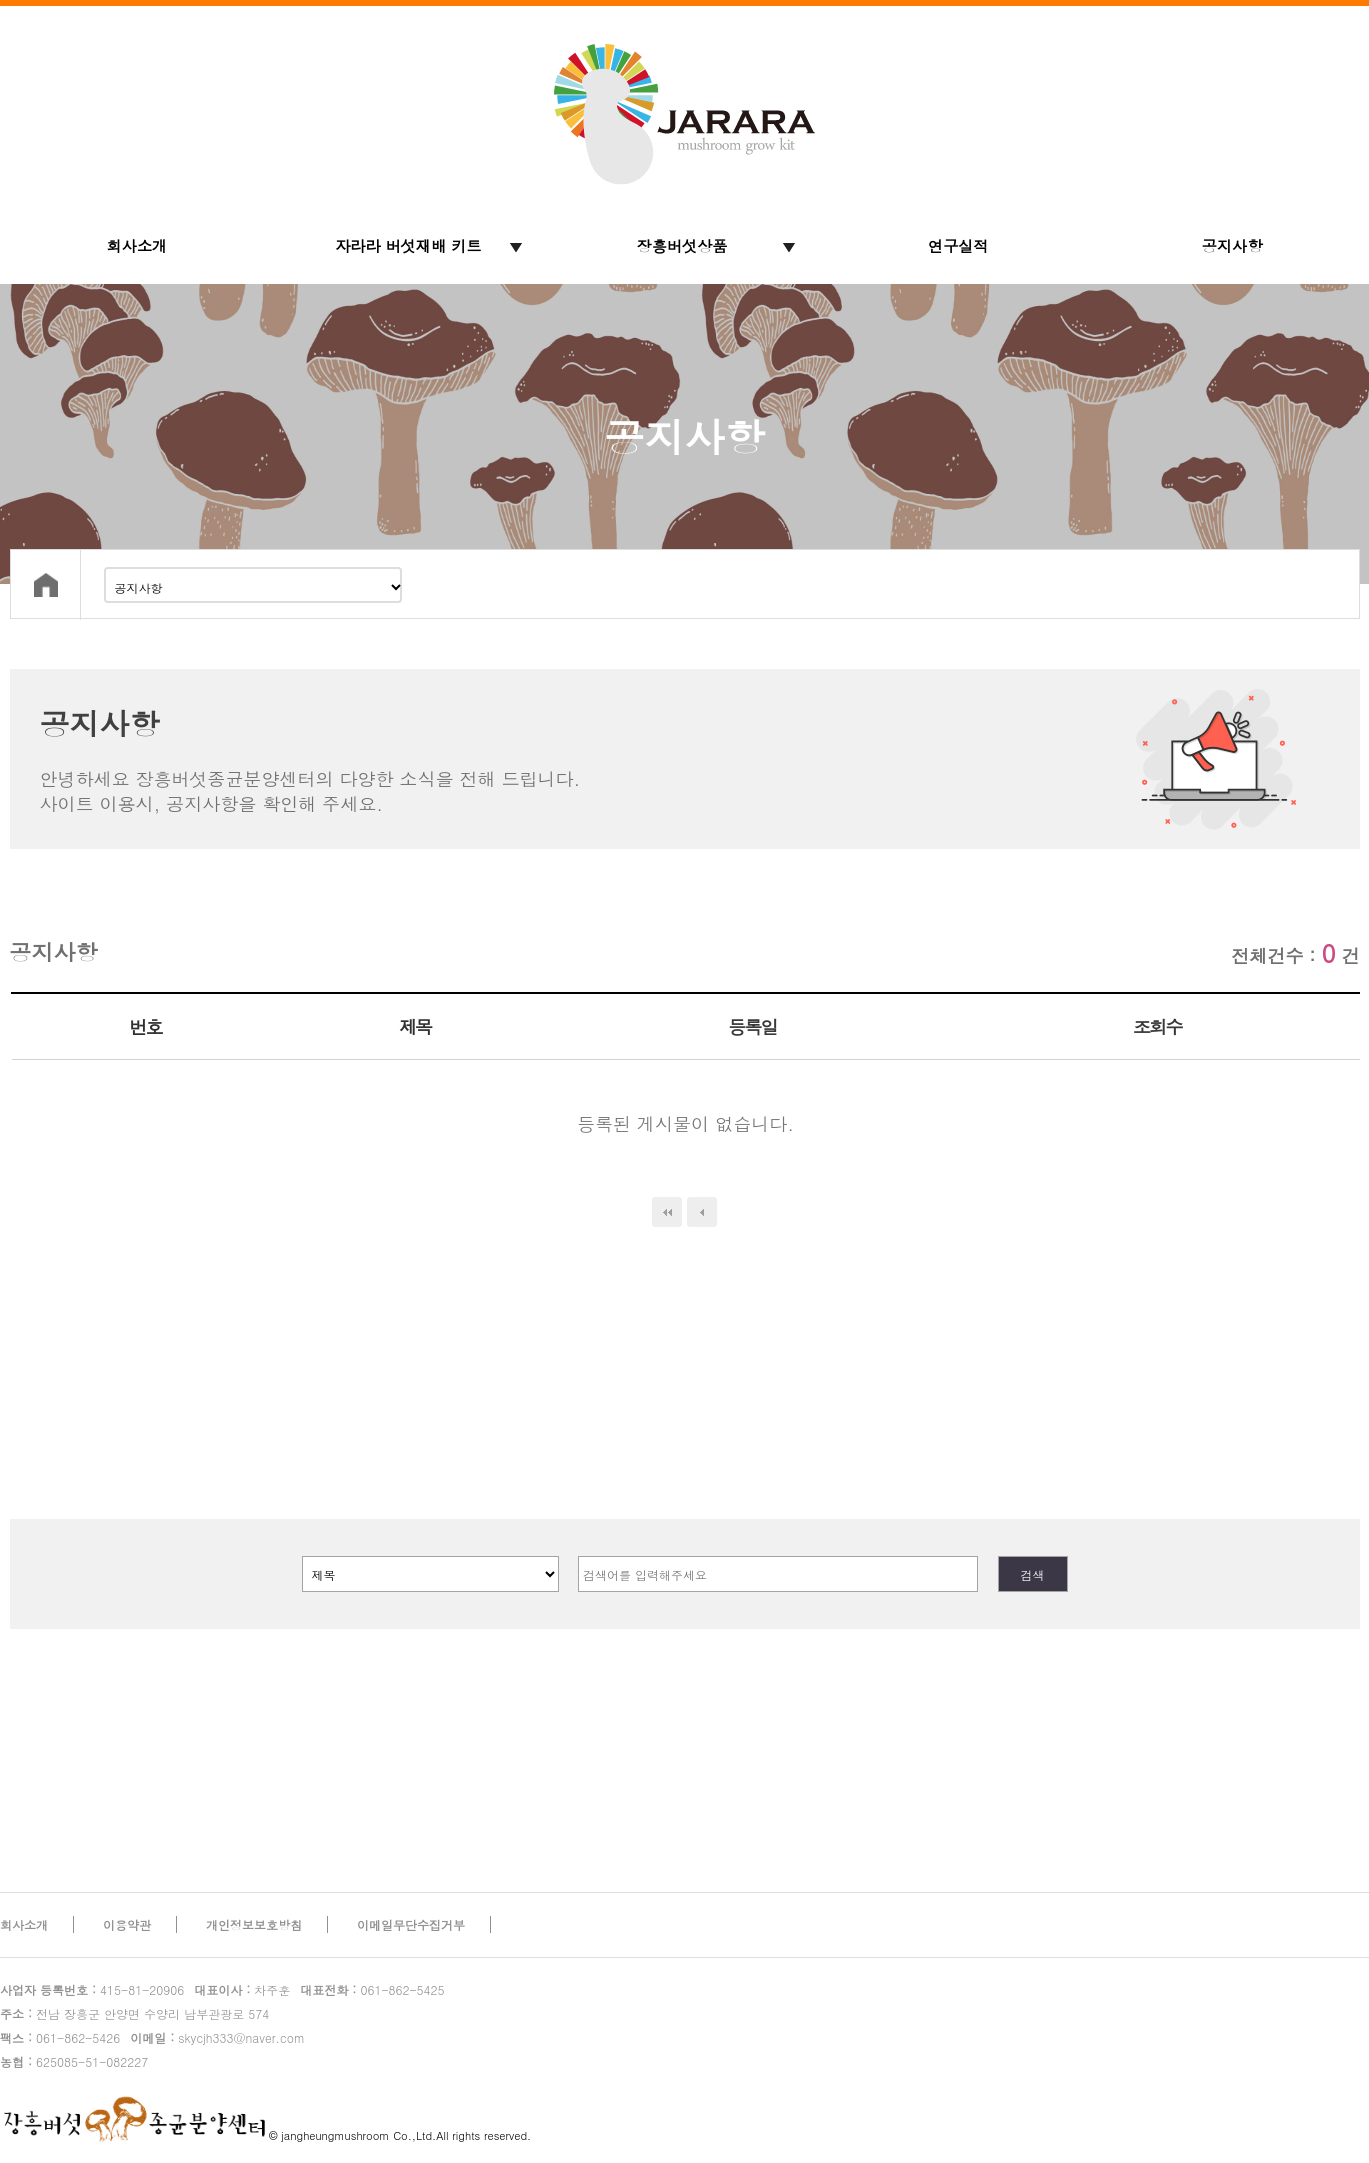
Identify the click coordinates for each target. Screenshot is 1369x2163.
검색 (1033, 1574)
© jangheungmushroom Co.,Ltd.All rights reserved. (400, 2135)
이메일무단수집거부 (411, 1924)
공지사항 (1232, 245)
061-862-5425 (372, 1989)
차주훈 (242, 1989)
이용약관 (127, 1924)
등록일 (752, 1026)
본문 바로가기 (0, 0)
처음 (667, 1212)
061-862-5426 (60, 2037)
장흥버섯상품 (682, 245)
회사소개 (137, 245)
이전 (702, 1212)
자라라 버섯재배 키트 (408, 245)
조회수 (1157, 1026)
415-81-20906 (92, 1989)
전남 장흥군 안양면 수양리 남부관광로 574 (134, 2013)
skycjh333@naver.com (217, 2037)
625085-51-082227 (74, 2061)
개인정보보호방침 (254, 1924)
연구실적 (958, 245)
